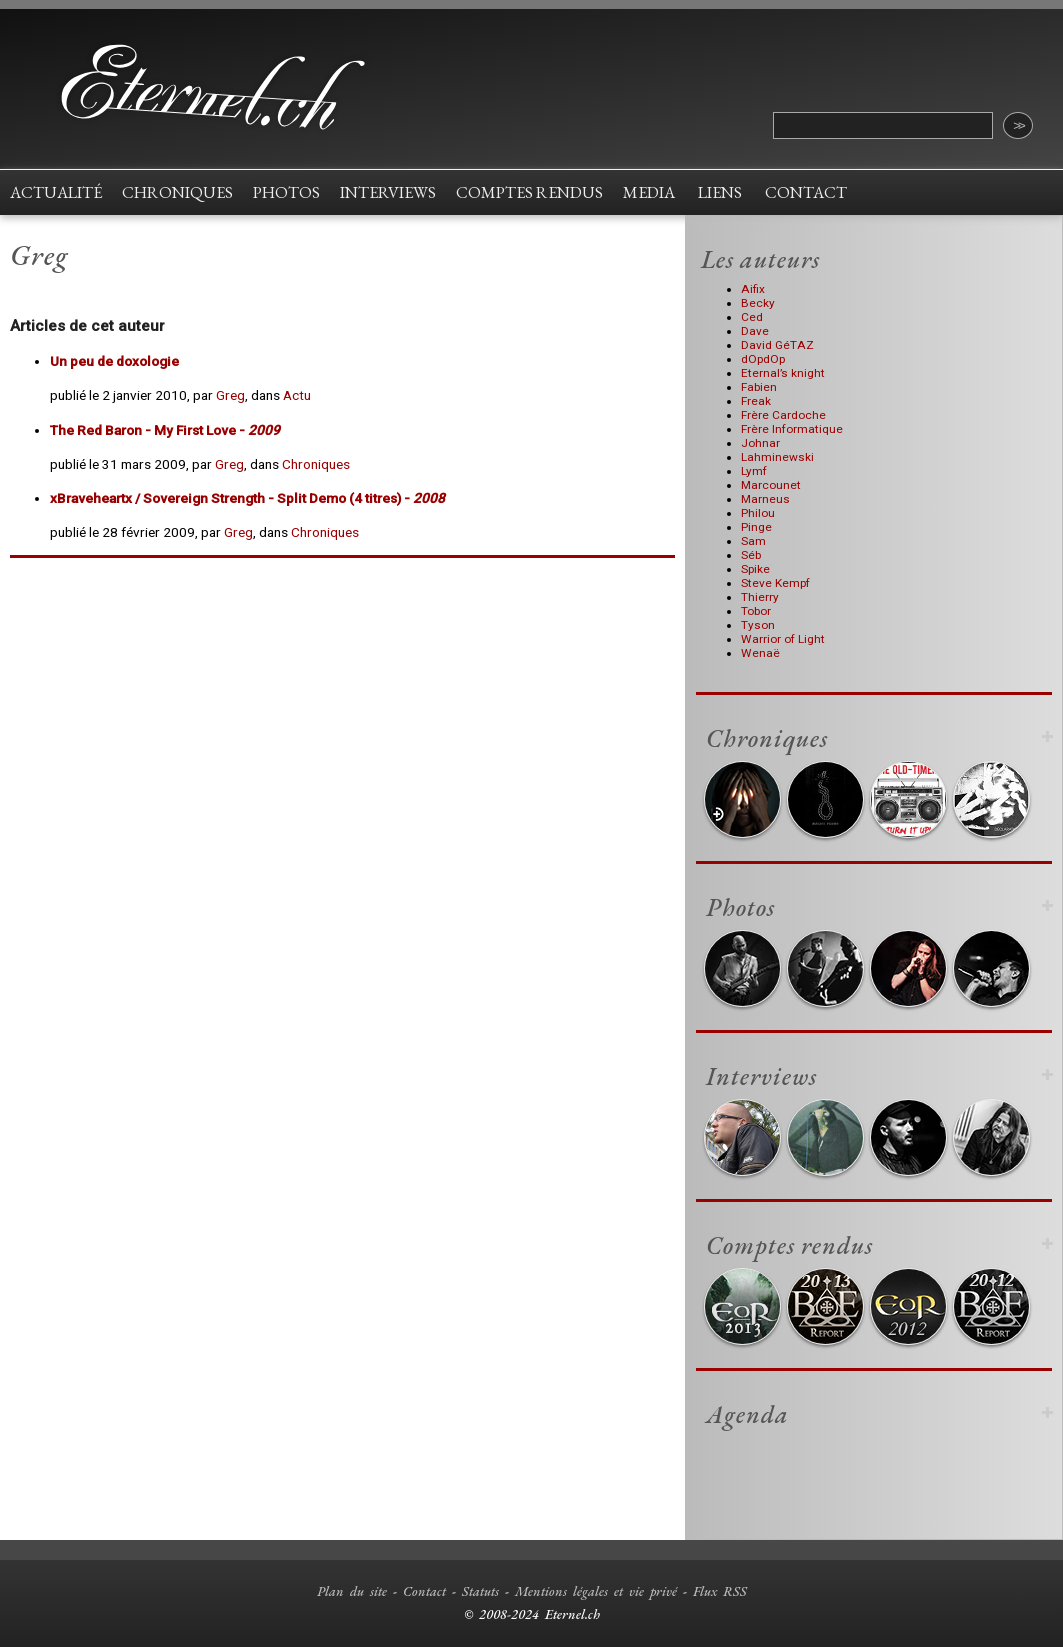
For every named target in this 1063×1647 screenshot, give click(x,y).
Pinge (756, 527)
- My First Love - (165, 430)
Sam (753, 541)
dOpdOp (763, 359)
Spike (755, 569)
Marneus (765, 499)
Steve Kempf (775, 583)
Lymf (754, 471)
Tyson (758, 625)
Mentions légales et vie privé (596, 1591)
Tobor (756, 611)
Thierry (760, 597)
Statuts (480, 1591)
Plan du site (352, 1591)
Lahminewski (777, 457)
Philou (758, 513)
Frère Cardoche (783, 415)
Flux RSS (720, 1591)
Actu (297, 395)
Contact (424, 1591)
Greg (230, 395)
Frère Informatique (792, 429)
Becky (758, 303)
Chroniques (316, 464)
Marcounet (771, 485)
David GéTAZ (777, 345)
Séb (751, 555)
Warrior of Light (783, 639)
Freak (756, 401)
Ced (752, 317)
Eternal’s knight (783, 373)
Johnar (760, 443)
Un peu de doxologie (114, 361)
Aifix (753, 289)
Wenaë (760, 653)
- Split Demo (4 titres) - (247, 498)
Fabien (759, 387)
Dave (755, 331)
